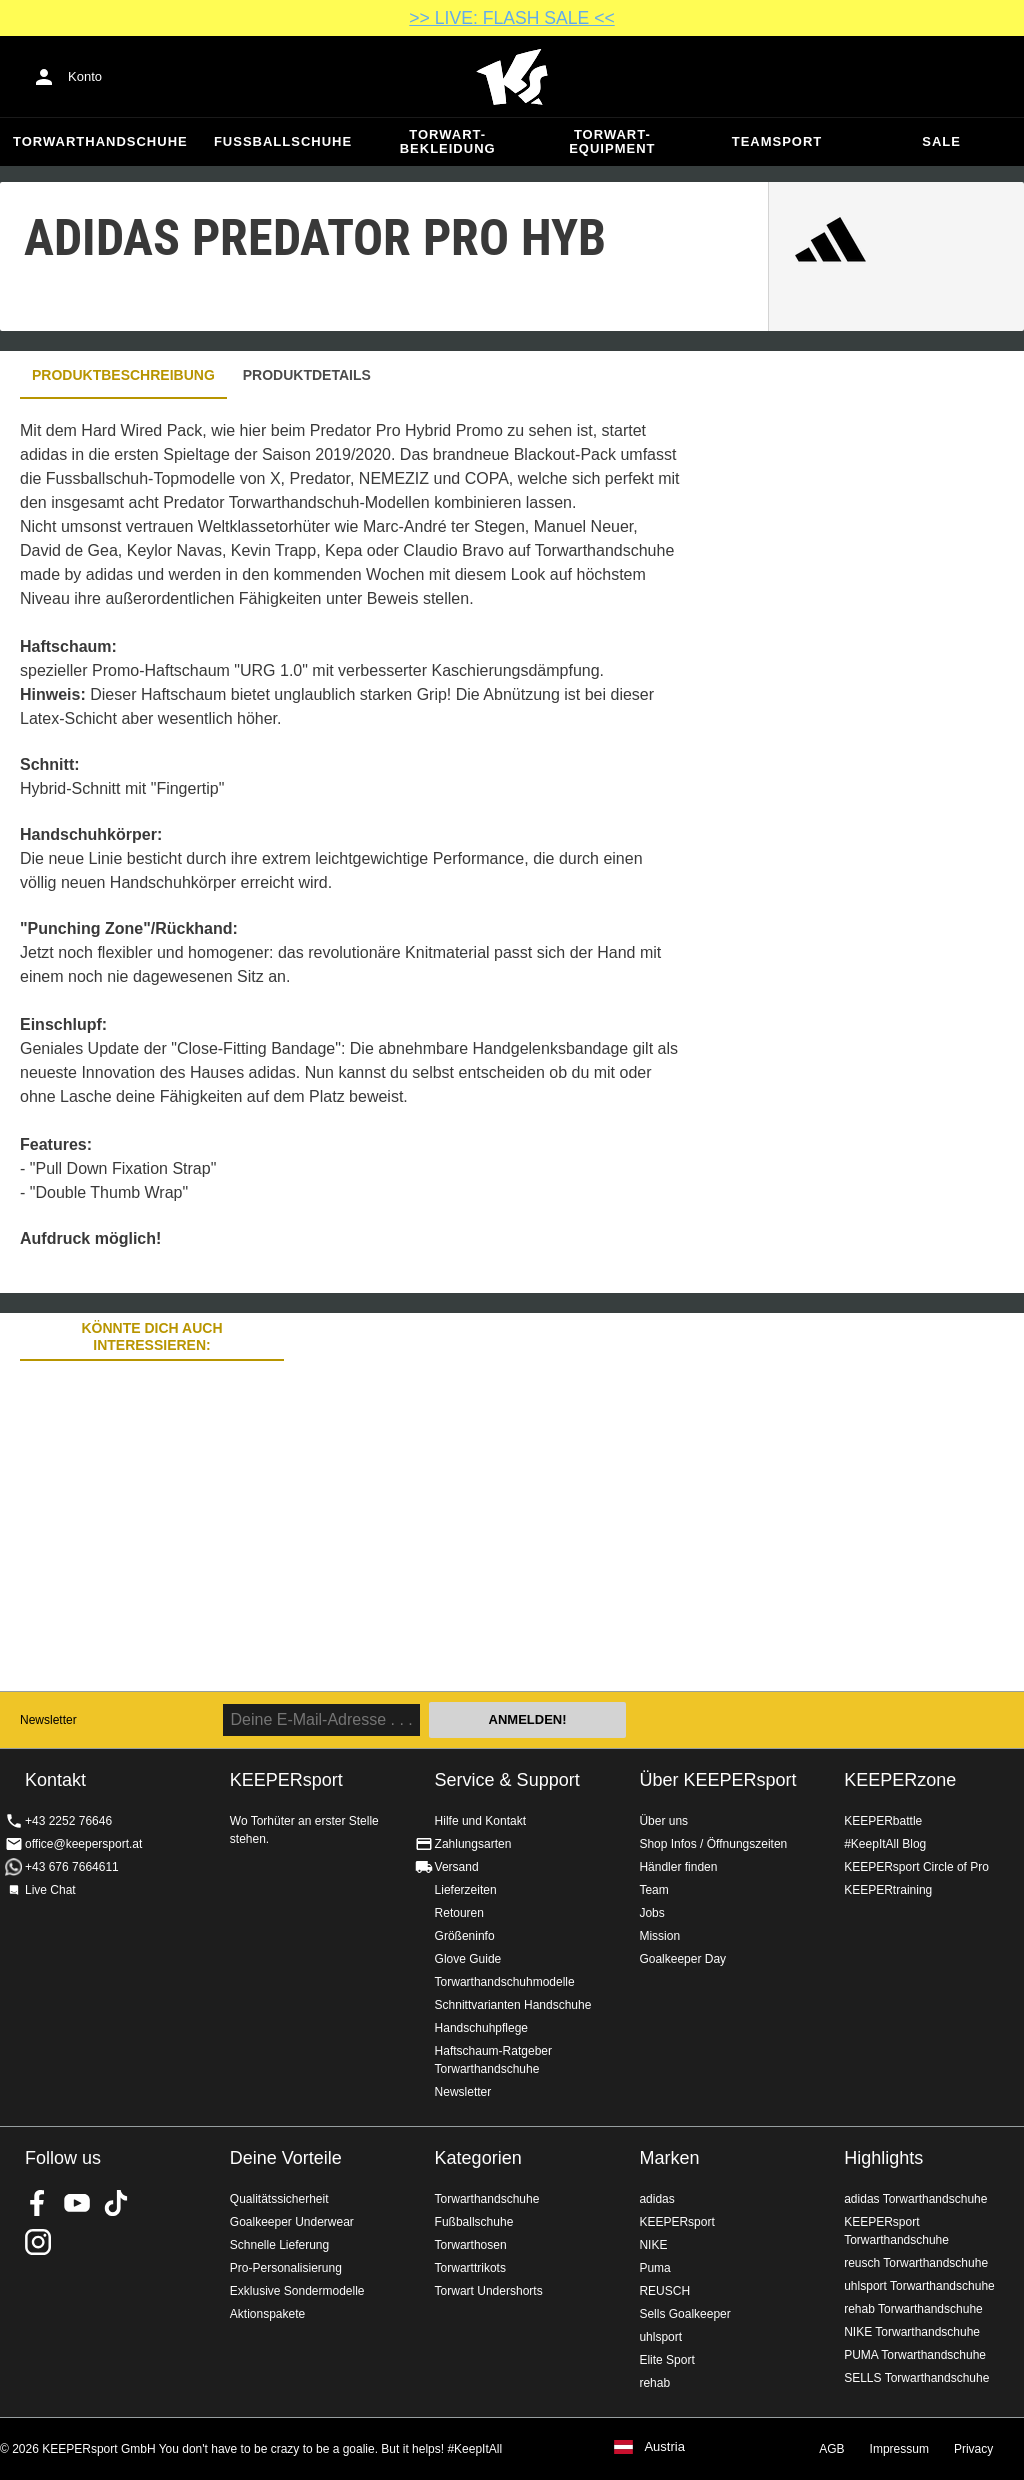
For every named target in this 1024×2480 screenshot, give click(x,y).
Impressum (899, 2449)
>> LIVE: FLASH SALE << (511, 18)
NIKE (653, 2245)
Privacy (973, 2449)
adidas (656, 2199)
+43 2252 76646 (68, 1821)
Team (653, 1890)
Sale (941, 141)
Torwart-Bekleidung (448, 141)
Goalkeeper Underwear (292, 2222)
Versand (457, 1867)
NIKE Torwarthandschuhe (912, 2332)
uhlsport (660, 2337)
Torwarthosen (471, 2245)
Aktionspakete (267, 2314)
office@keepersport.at (83, 1844)
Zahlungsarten (473, 1844)
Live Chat (50, 1890)
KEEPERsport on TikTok (116, 2203)
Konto (85, 76)
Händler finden (678, 1867)
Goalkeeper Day (682, 1959)
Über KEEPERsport (717, 1780)
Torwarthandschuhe (100, 141)
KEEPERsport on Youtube (77, 2203)
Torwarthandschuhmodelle (505, 1982)
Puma (654, 2268)
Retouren (459, 1913)
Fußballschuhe (283, 141)
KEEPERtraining (888, 1890)
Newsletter (48, 1720)
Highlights (883, 2158)
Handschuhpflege (481, 2028)
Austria (664, 2447)
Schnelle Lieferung (279, 2245)
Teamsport (777, 141)
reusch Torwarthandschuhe (916, 2263)
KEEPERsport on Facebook (38, 2203)
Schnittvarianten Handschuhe (513, 2005)
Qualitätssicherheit (279, 2199)
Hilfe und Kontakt (480, 1821)
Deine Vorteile (286, 2158)
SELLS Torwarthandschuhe (916, 2378)
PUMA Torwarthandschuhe (915, 2355)
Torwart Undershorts (489, 2291)
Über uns (663, 1821)
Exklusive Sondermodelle (297, 2291)
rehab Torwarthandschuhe (913, 2309)
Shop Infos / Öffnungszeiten (713, 1844)
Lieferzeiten (466, 1890)
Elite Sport (666, 2360)
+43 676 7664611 (72, 1867)
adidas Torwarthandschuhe (915, 2199)
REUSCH (664, 2291)
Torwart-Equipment (612, 141)
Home (512, 77)
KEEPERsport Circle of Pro (916, 1867)
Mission (659, 1936)
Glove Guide (468, 1959)
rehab (654, 2383)
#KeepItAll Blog (885, 1844)
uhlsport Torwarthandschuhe (919, 2286)
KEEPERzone (900, 1780)
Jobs (651, 1913)
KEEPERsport (676, 2222)
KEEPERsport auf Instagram (38, 2242)
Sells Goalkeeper (684, 2314)
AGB (831, 2449)
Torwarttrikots (470, 2268)
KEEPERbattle (883, 1821)
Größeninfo (465, 1936)
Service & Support (507, 1780)
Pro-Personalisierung (286, 2268)
